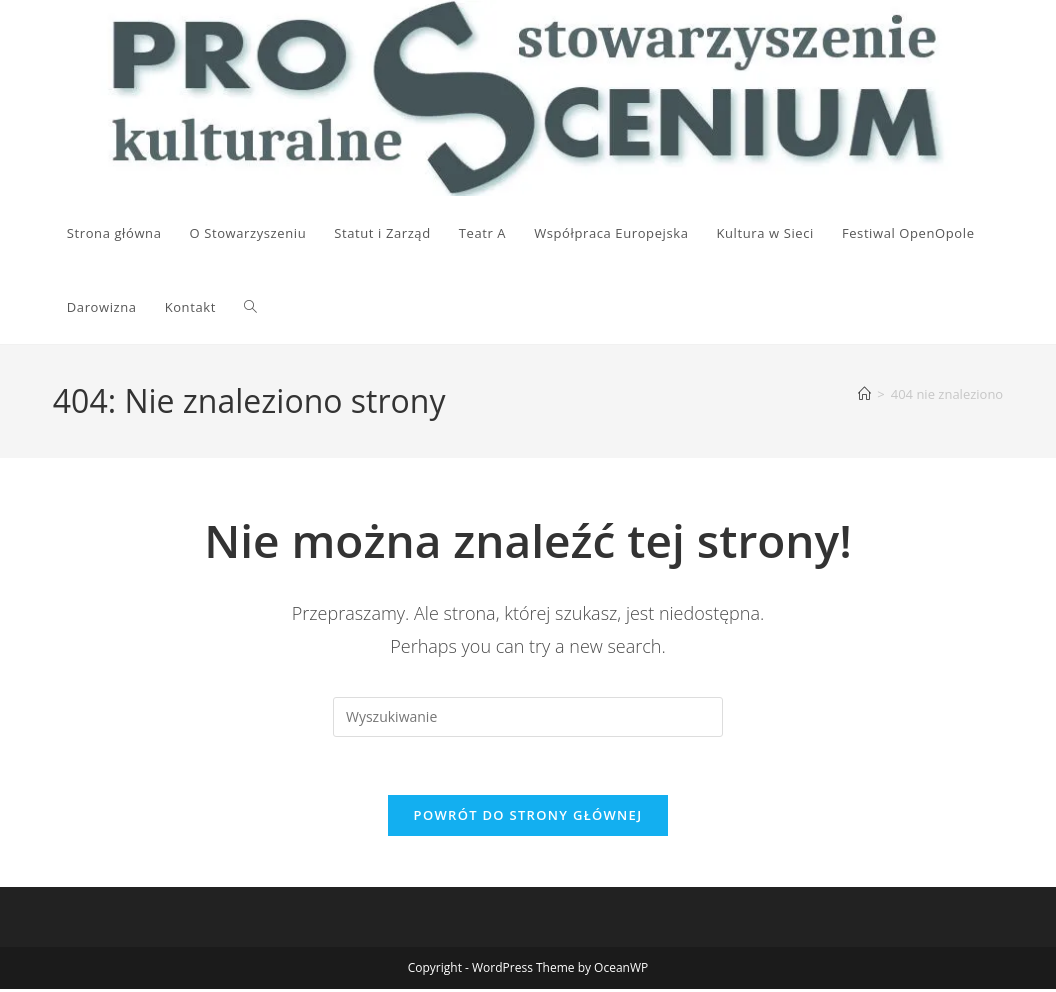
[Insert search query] (528, 717)
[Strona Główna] (864, 394)
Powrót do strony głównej (528, 818)
